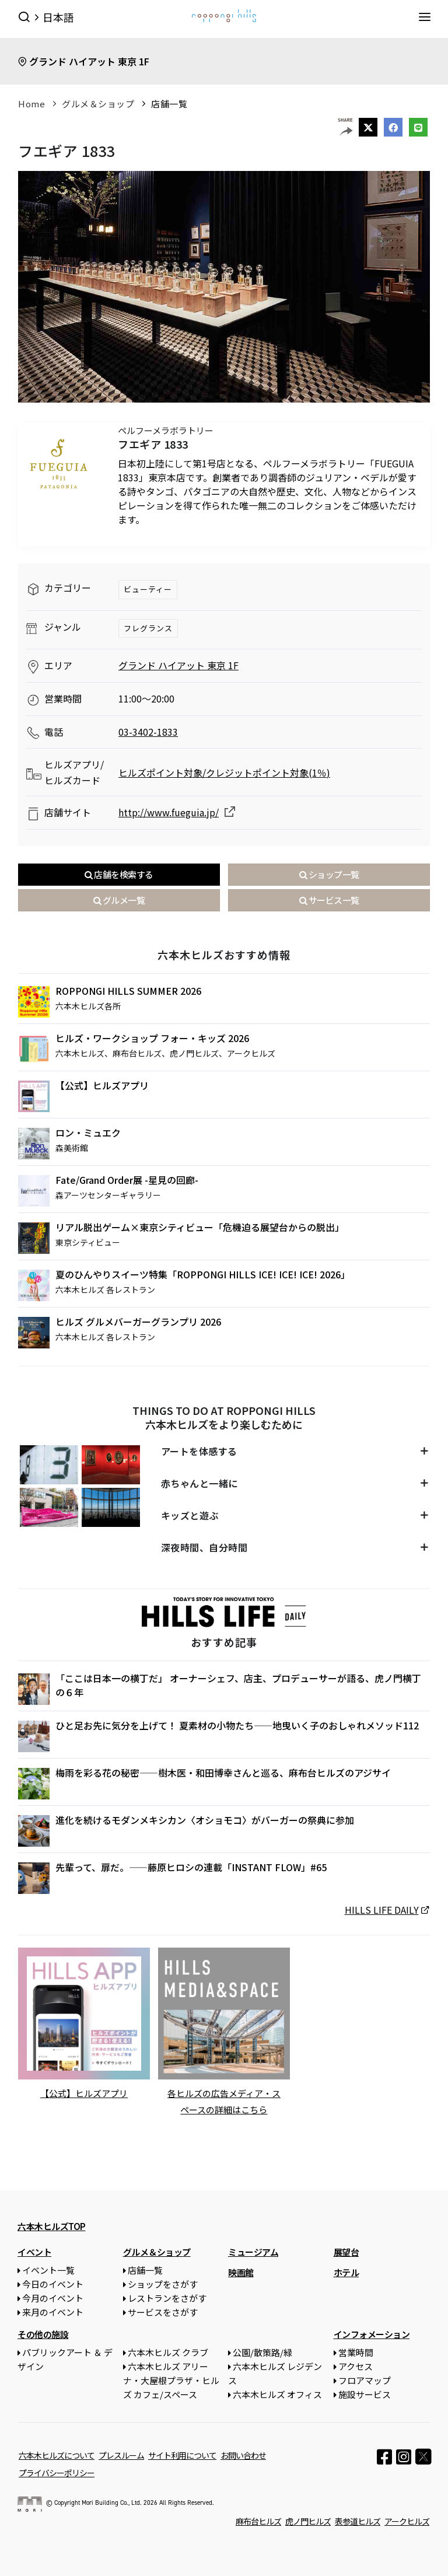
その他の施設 (43, 2333)
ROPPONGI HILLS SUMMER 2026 (128, 991)
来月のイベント (52, 2311)
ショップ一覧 (329, 874)
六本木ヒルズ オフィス (277, 2394)
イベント (34, 2251)
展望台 (346, 2251)
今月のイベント (52, 2297)
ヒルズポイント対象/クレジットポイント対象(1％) (224, 773)
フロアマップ (364, 2380)
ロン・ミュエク (88, 1133)
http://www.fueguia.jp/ (168, 812)
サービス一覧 (329, 900)
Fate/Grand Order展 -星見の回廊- (126, 1180)
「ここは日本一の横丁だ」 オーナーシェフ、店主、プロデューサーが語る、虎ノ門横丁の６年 (238, 1685)
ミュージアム (253, 2251)
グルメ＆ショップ (98, 103)
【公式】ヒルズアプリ (102, 1085)
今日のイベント (52, 2283)
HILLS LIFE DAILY (382, 1910)
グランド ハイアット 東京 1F (89, 61)
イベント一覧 (48, 2269)
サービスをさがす (163, 2311)
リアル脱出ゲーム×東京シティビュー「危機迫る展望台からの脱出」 (199, 1227)
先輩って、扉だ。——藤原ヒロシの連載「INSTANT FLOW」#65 (191, 1867)
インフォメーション (372, 2333)
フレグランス (148, 628)
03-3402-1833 (148, 732)
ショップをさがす (163, 2283)
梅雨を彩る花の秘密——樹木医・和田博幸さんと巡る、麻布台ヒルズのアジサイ (223, 1773)
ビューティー (148, 589)
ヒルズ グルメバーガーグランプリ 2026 (138, 1322)
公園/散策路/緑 (262, 2352)
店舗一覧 (169, 103)
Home (31, 103)
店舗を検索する (119, 874)
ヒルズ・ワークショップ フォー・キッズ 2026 (152, 1038)
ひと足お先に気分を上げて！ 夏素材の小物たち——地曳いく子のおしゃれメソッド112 (237, 1725)
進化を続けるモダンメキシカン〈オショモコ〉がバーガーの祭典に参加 (204, 1820)
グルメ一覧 (119, 900)
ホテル (346, 2272)
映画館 (241, 2272)
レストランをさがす (167, 2297)
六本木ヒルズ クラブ (168, 2352)
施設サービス (364, 2394)
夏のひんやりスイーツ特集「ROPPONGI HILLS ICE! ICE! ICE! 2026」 (202, 1274)
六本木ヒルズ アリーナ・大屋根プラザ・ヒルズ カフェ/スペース (171, 2380)
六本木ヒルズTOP (52, 2226)
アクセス (355, 2366)
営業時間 (355, 2352)
